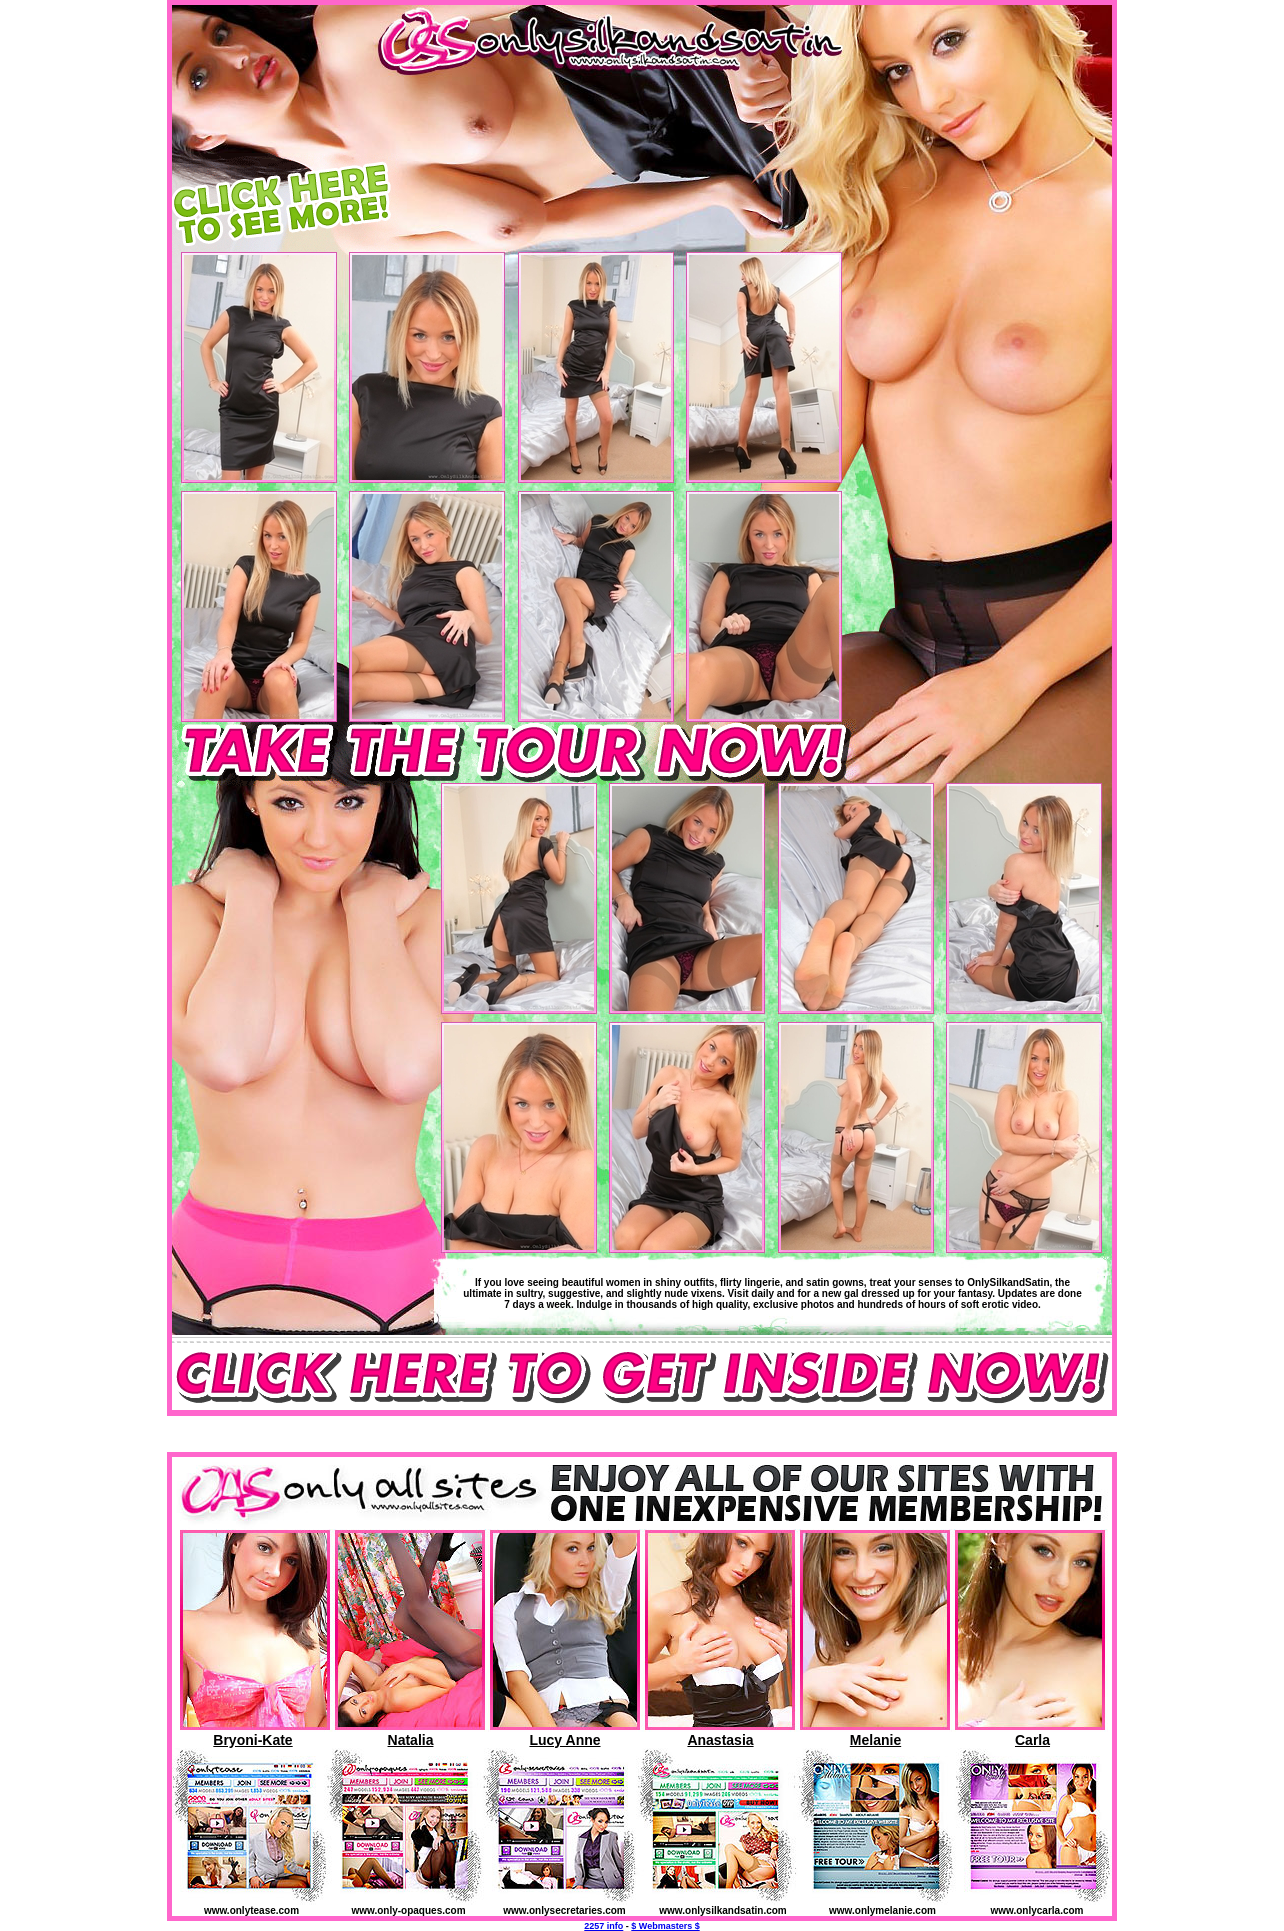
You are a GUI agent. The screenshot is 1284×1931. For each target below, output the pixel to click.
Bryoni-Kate (252, 1740)
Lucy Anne (564, 1740)
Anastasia (720, 1740)
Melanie (875, 1740)
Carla (1032, 1740)
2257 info (603, 1926)
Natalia (411, 1740)
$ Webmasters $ (665, 1926)
